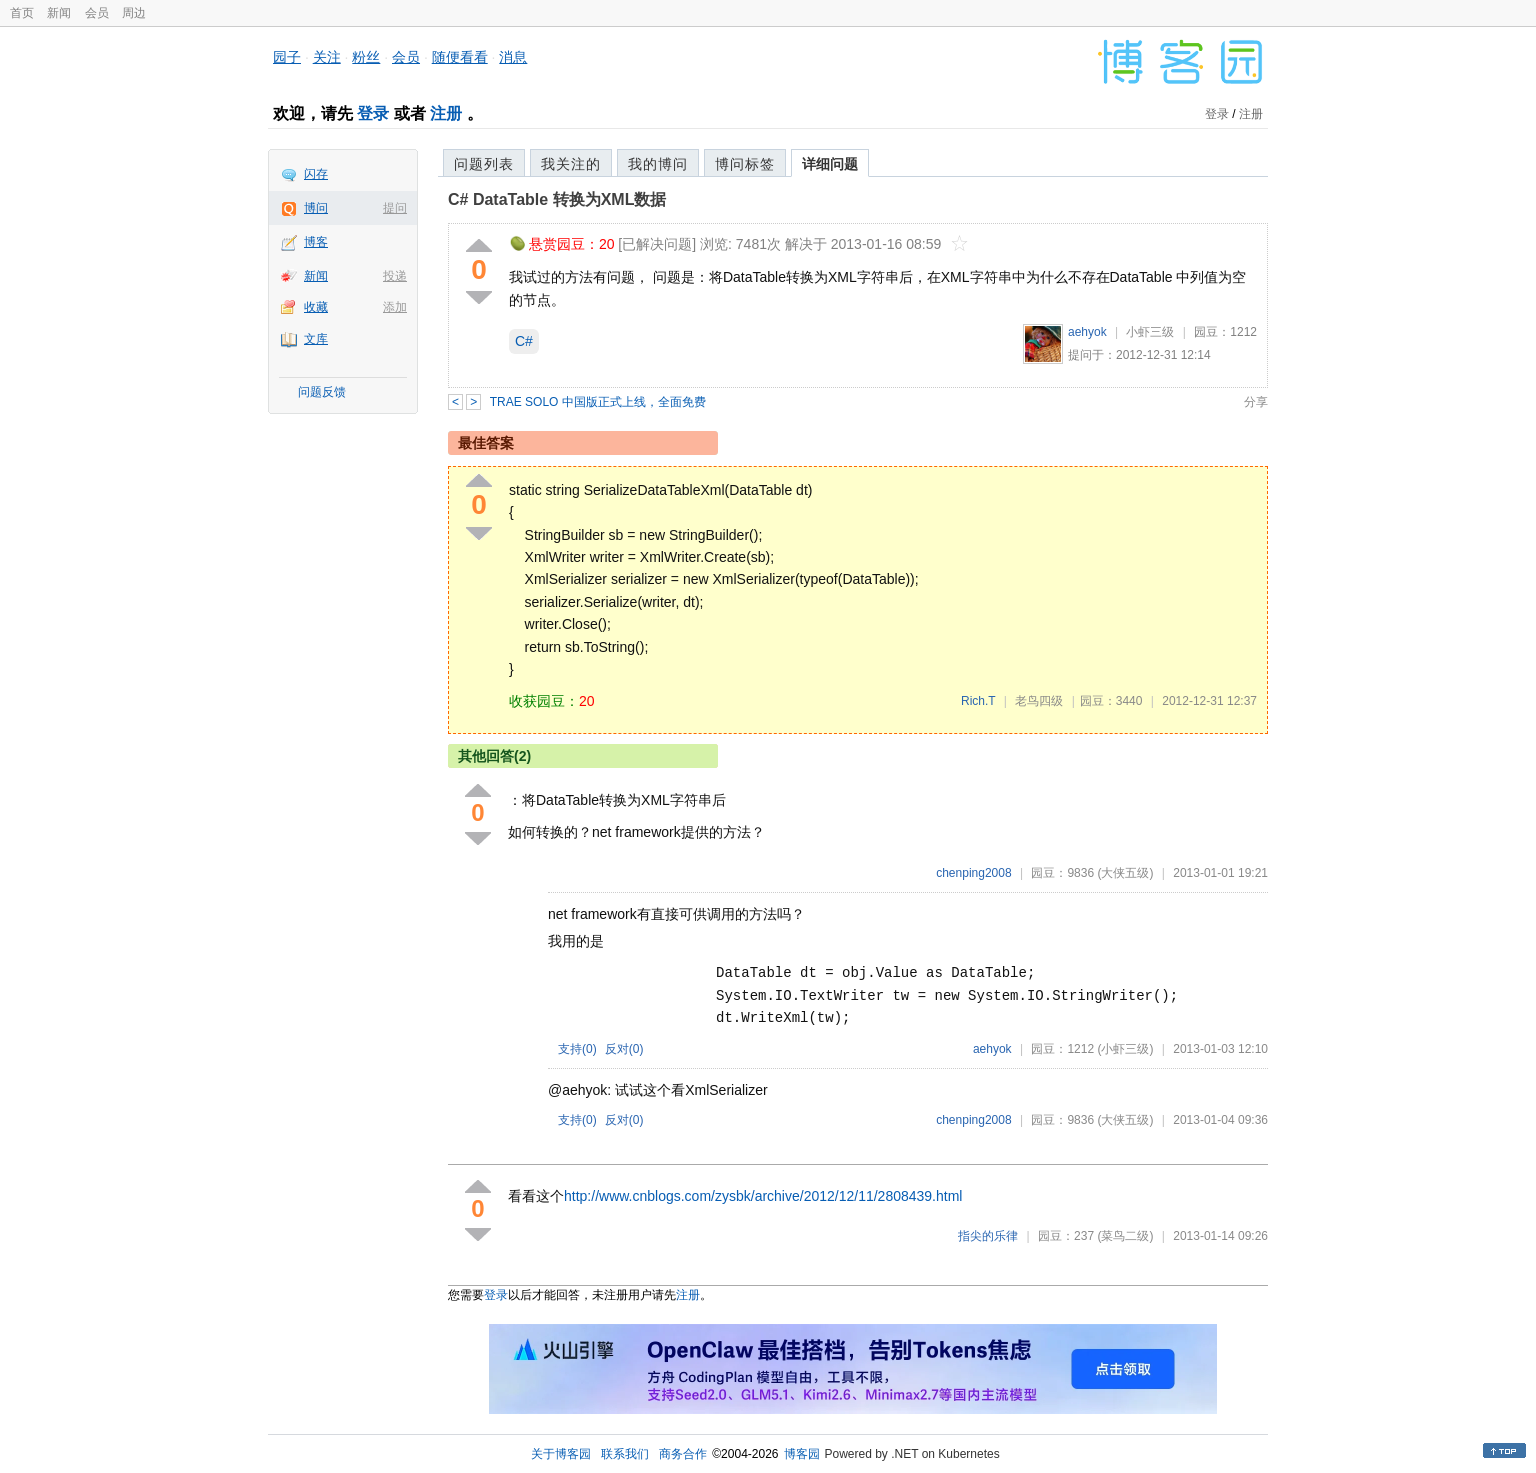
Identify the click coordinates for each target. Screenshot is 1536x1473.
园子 (287, 57)
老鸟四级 (1039, 701)
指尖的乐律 (988, 1236)
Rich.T (978, 701)
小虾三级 (1150, 332)
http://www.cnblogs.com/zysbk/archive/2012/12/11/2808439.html (763, 1196)
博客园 (802, 1454)
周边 (134, 13)
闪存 (316, 174)
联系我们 (625, 1454)
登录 (373, 113)
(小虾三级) (1125, 1049)
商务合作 (683, 1454)
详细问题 (830, 164)
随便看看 (460, 57)
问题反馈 (322, 392)
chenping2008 (973, 873)
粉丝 (366, 57)
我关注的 (571, 164)
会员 (97, 13)
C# (524, 341)
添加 (395, 307)
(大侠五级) (1125, 873)
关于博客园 (561, 1454)
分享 (1256, 402)
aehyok (1087, 332)
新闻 (59, 13)
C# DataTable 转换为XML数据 (557, 199)
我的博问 (658, 164)
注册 (446, 113)
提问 (395, 208)
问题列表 (484, 164)
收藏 (316, 307)
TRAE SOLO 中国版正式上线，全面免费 (598, 402)
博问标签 (745, 164)
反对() (624, 1049)
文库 (316, 339)
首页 (22, 13)
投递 (395, 276)
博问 (316, 208)
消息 (513, 57)
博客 (316, 242)
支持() (577, 1049)
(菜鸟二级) (1125, 1236)
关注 (327, 57)
